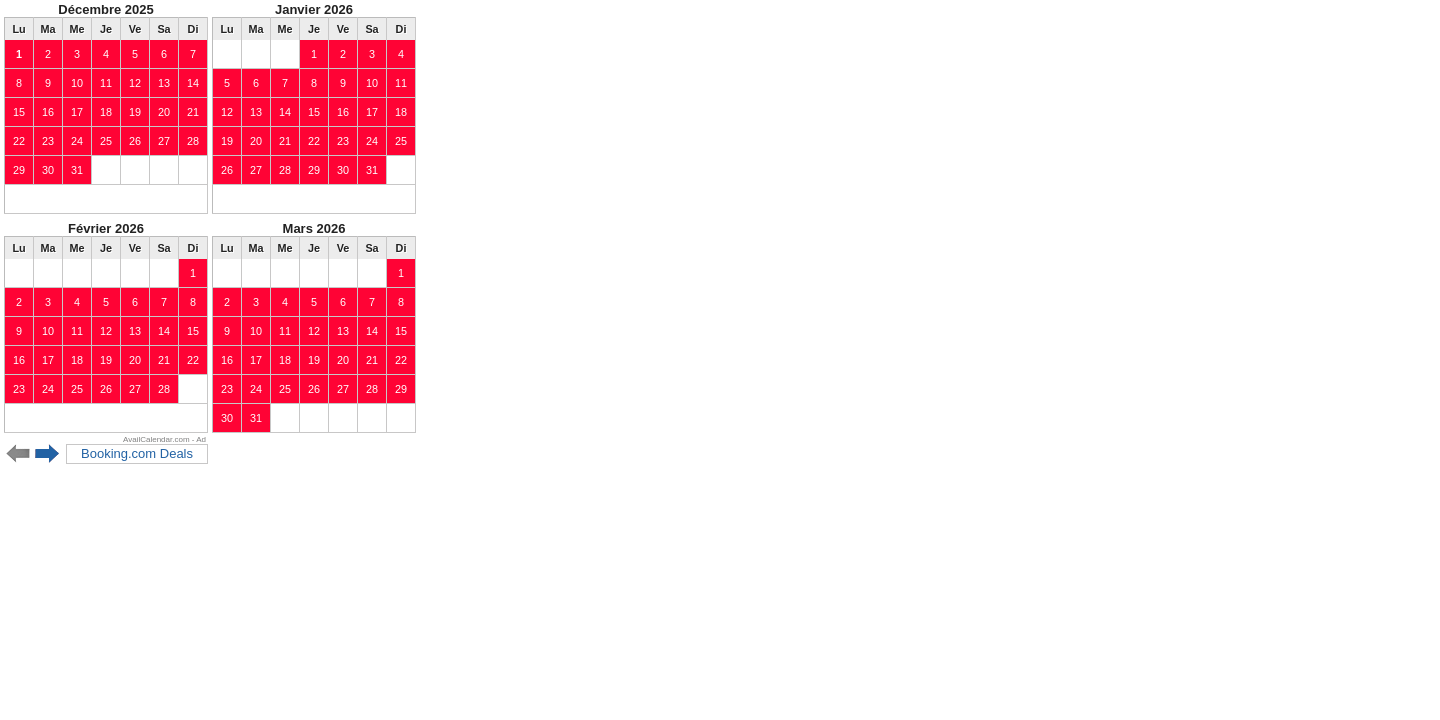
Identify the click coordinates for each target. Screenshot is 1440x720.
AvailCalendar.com (156, 439)
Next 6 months (47, 454)
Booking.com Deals (137, 453)
